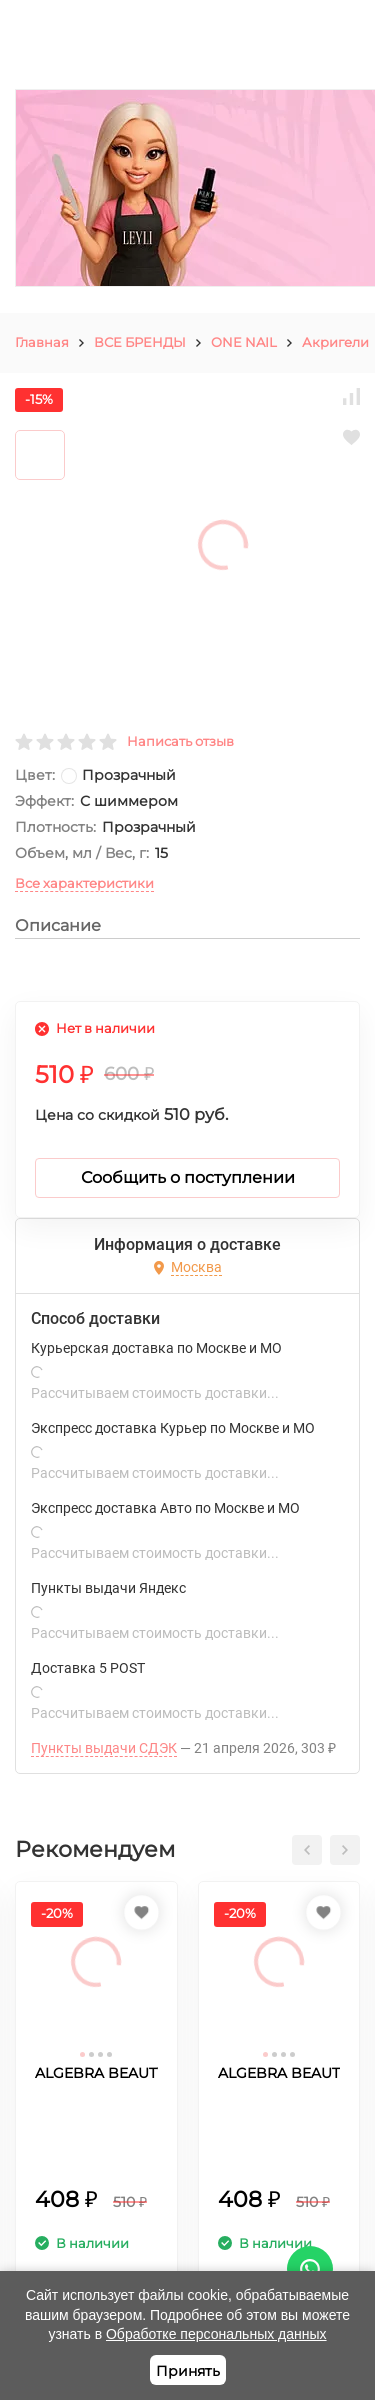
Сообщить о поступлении (188, 1177)
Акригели (335, 342)
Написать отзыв (180, 741)
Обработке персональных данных (216, 2334)
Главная (42, 342)
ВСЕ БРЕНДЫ (140, 342)
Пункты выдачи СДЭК (104, 1748)
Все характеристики (84, 883)
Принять (188, 2371)
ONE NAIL (244, 342)
